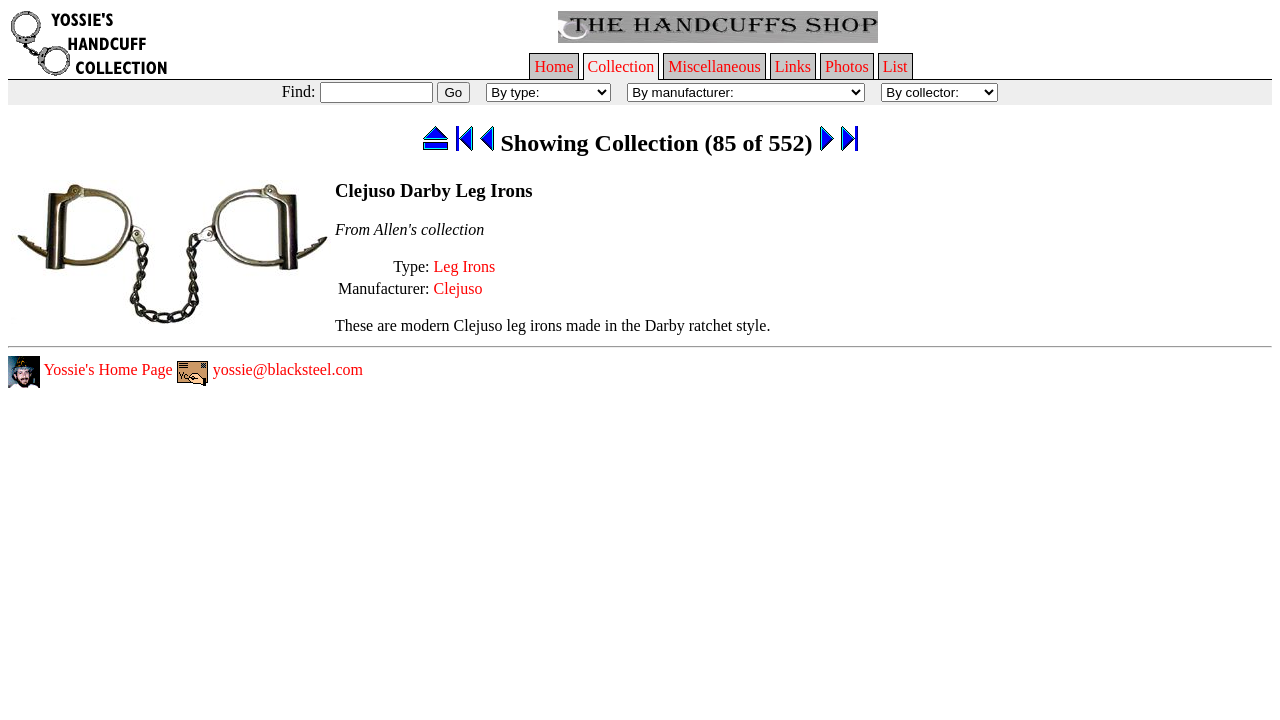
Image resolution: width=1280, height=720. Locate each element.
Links (793, 66)
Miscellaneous (714, 66)
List (895, 66)
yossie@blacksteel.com (270, 369)
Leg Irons (465, 266)
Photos (847, 66)
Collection (621, 66)
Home (553, 66)
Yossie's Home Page (90, 369)
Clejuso (458, 288)
